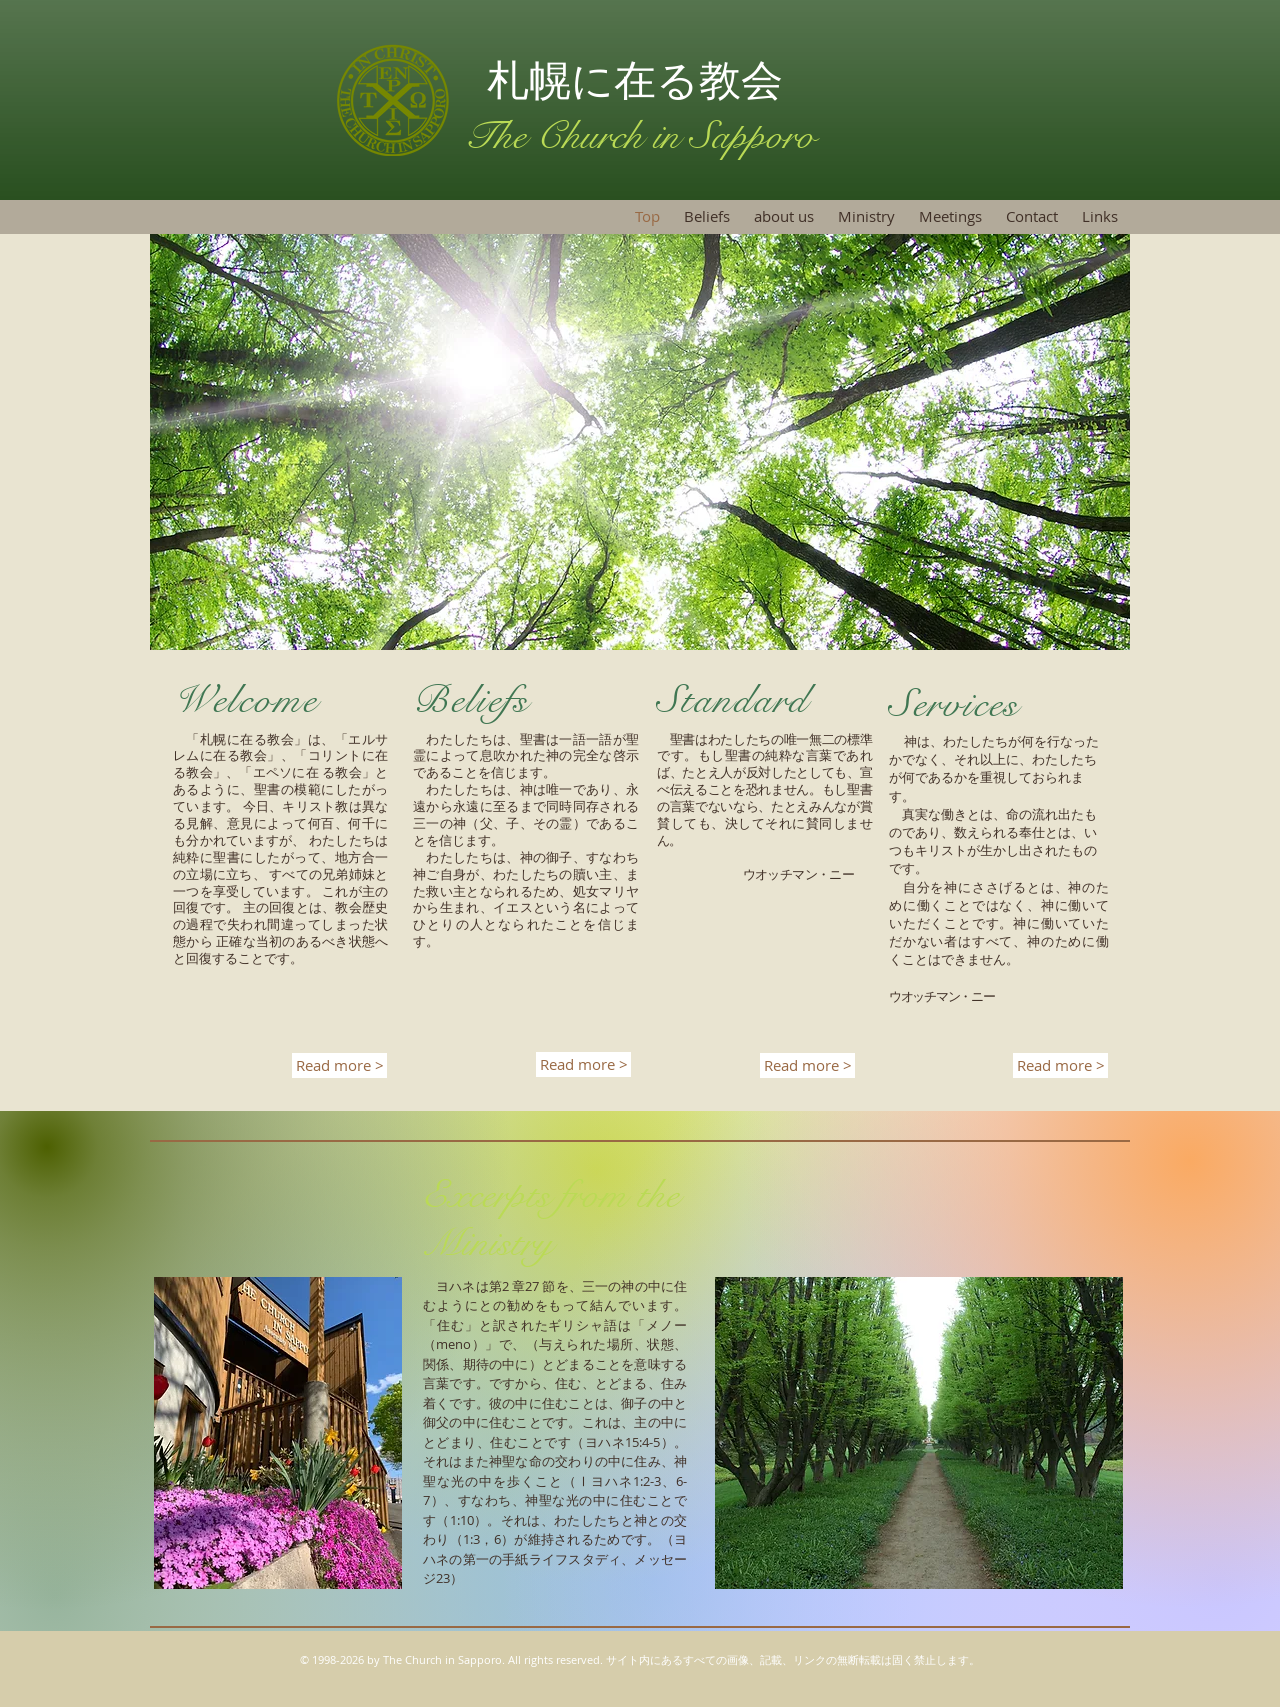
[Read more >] (339, 1065)
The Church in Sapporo (639, 136)
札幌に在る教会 (641, 80)
